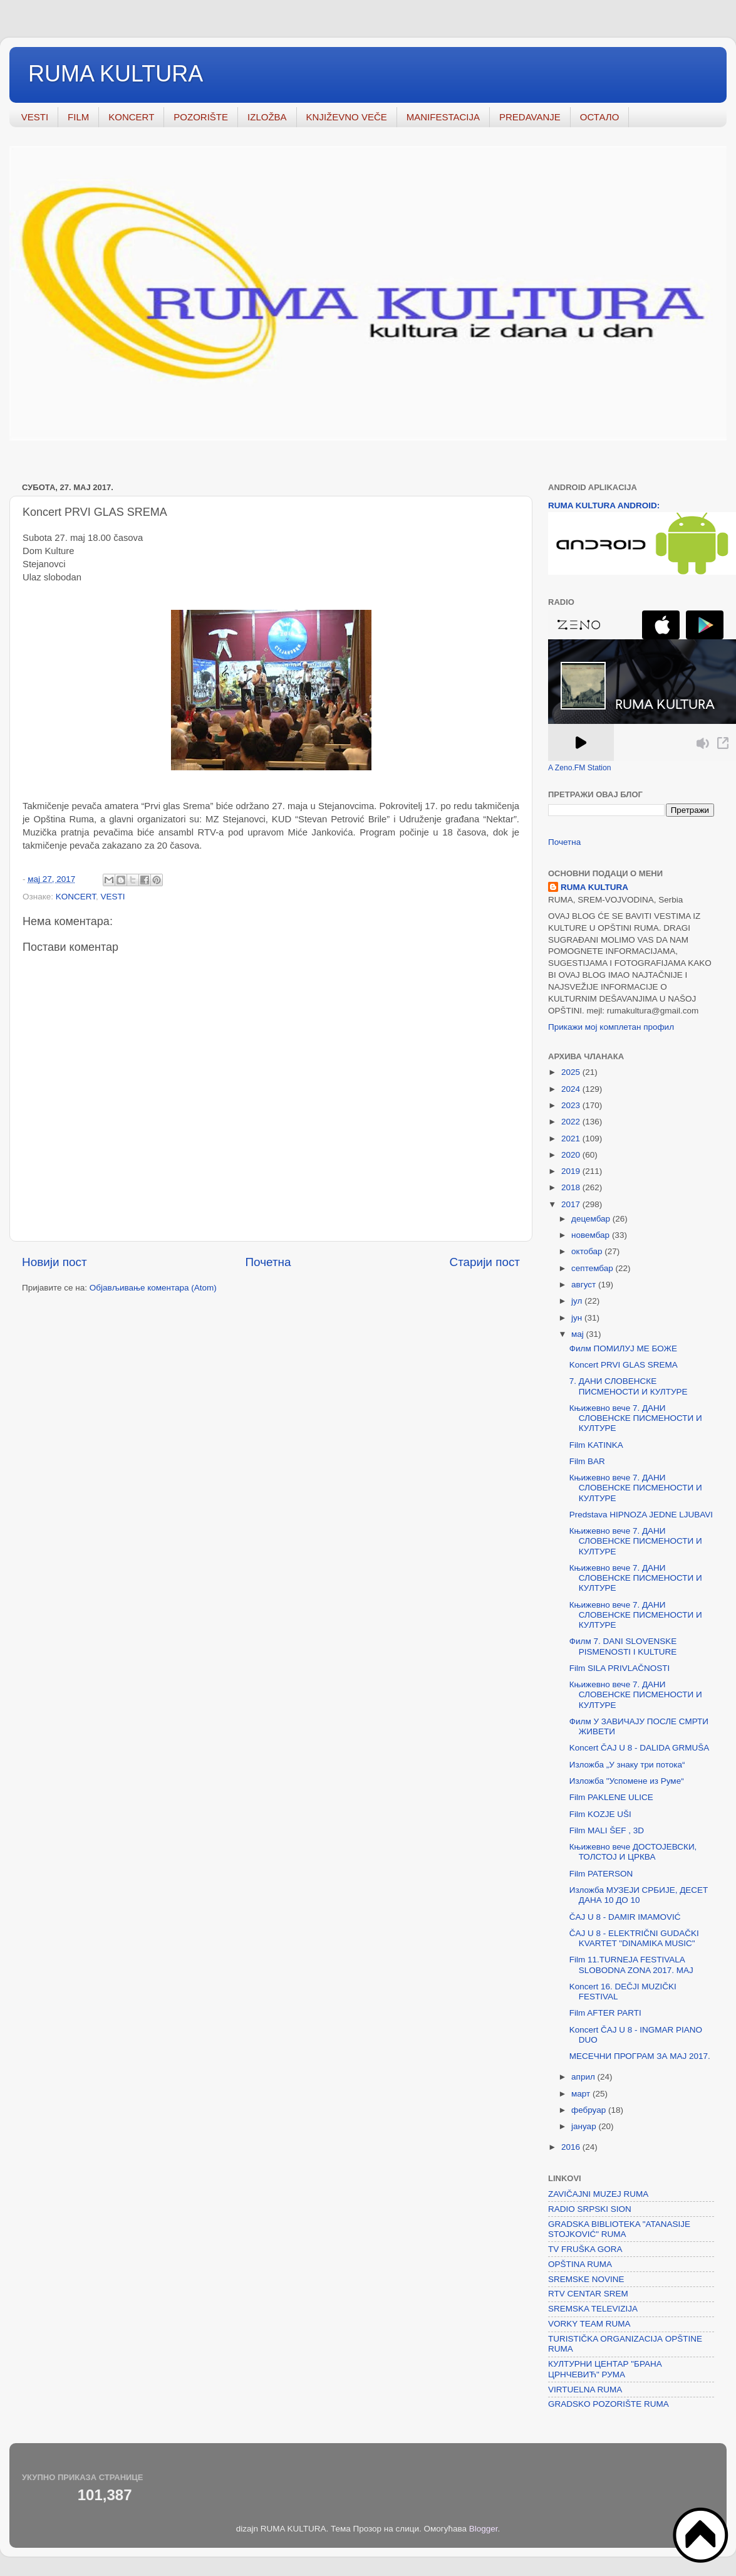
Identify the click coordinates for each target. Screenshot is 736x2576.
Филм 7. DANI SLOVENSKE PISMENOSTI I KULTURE (623, 1646)
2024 (572, 1089)
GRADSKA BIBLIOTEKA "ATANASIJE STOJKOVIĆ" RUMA (619, 2229)
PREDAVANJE (530, 117)
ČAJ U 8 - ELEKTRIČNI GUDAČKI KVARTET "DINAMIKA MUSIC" (634, 1938)
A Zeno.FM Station (579, 768)
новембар (591, 1235)
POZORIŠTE (201, 117)
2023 (572, 1105)
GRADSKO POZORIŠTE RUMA (608, 2404)
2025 (572, 1072)
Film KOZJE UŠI (600, 1814)
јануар (584, 2126)
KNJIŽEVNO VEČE (346, 117)
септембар (593, 1268)
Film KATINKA (596, 1445)
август (584, 1284)
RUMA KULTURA (115, 73)
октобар (587, 1251)
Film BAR (587, 1461)
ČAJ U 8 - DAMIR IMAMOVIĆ (625, 1917)
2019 (572, 1171)
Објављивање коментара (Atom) (153, 1287)
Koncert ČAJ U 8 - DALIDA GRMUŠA (639, 1747)
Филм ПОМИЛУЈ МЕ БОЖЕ (623, 1348)
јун (577, 1317)
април (584, 2076)
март (582, 2093)
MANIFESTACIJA (443, 117)
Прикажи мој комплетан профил (611, 1027)
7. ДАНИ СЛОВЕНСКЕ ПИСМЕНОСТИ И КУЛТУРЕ (628, 1386)
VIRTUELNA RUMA (585, 2389)
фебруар (589, 2110)
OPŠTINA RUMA (580, 2264)
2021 (572, 1138)
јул (577, 1301)
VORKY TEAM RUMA (589, 2323)
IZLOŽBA (267, 117)
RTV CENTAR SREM (588, 2293)
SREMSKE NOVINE (586, 2279)
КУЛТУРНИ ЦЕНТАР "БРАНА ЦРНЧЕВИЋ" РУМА (605, 2369)
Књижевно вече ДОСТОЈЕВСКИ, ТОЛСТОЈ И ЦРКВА (633, 1851)
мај (578, 1334)
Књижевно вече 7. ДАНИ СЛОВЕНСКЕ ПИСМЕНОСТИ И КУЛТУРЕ (635, 1418)
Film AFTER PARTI (605, 2013)
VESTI (34, 117)
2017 (572, 1204)
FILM (78, 117)
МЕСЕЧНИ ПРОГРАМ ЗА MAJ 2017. (639, 2056)
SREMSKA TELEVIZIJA (593, 2308)
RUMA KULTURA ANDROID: (604, 505)
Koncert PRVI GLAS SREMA (623, 1364)
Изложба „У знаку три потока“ (627, 1764)
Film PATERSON (601, 1873)
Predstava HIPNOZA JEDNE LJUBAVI (641, 1514)
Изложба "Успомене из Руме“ (626, 1781)
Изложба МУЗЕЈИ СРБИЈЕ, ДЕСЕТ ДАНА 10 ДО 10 (638, 1895)
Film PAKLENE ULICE (611, 1797)
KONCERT (131, 117)
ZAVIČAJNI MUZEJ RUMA (598, 2194)
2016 (572, 2147)
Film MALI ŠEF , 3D (606, 1830)
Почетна (268, 1262)
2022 (572, 1121)
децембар (592, 1218)
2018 (572, 1187)
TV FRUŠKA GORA (585, 2249)
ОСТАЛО (599, 117)
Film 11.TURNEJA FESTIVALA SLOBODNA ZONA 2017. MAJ (631, 1964)
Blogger (483, 2528)
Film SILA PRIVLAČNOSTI (619, 1668)
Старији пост (485, 1262)
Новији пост (54, 1262)
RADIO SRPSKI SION (589, 2209)
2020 (572, 1155)
